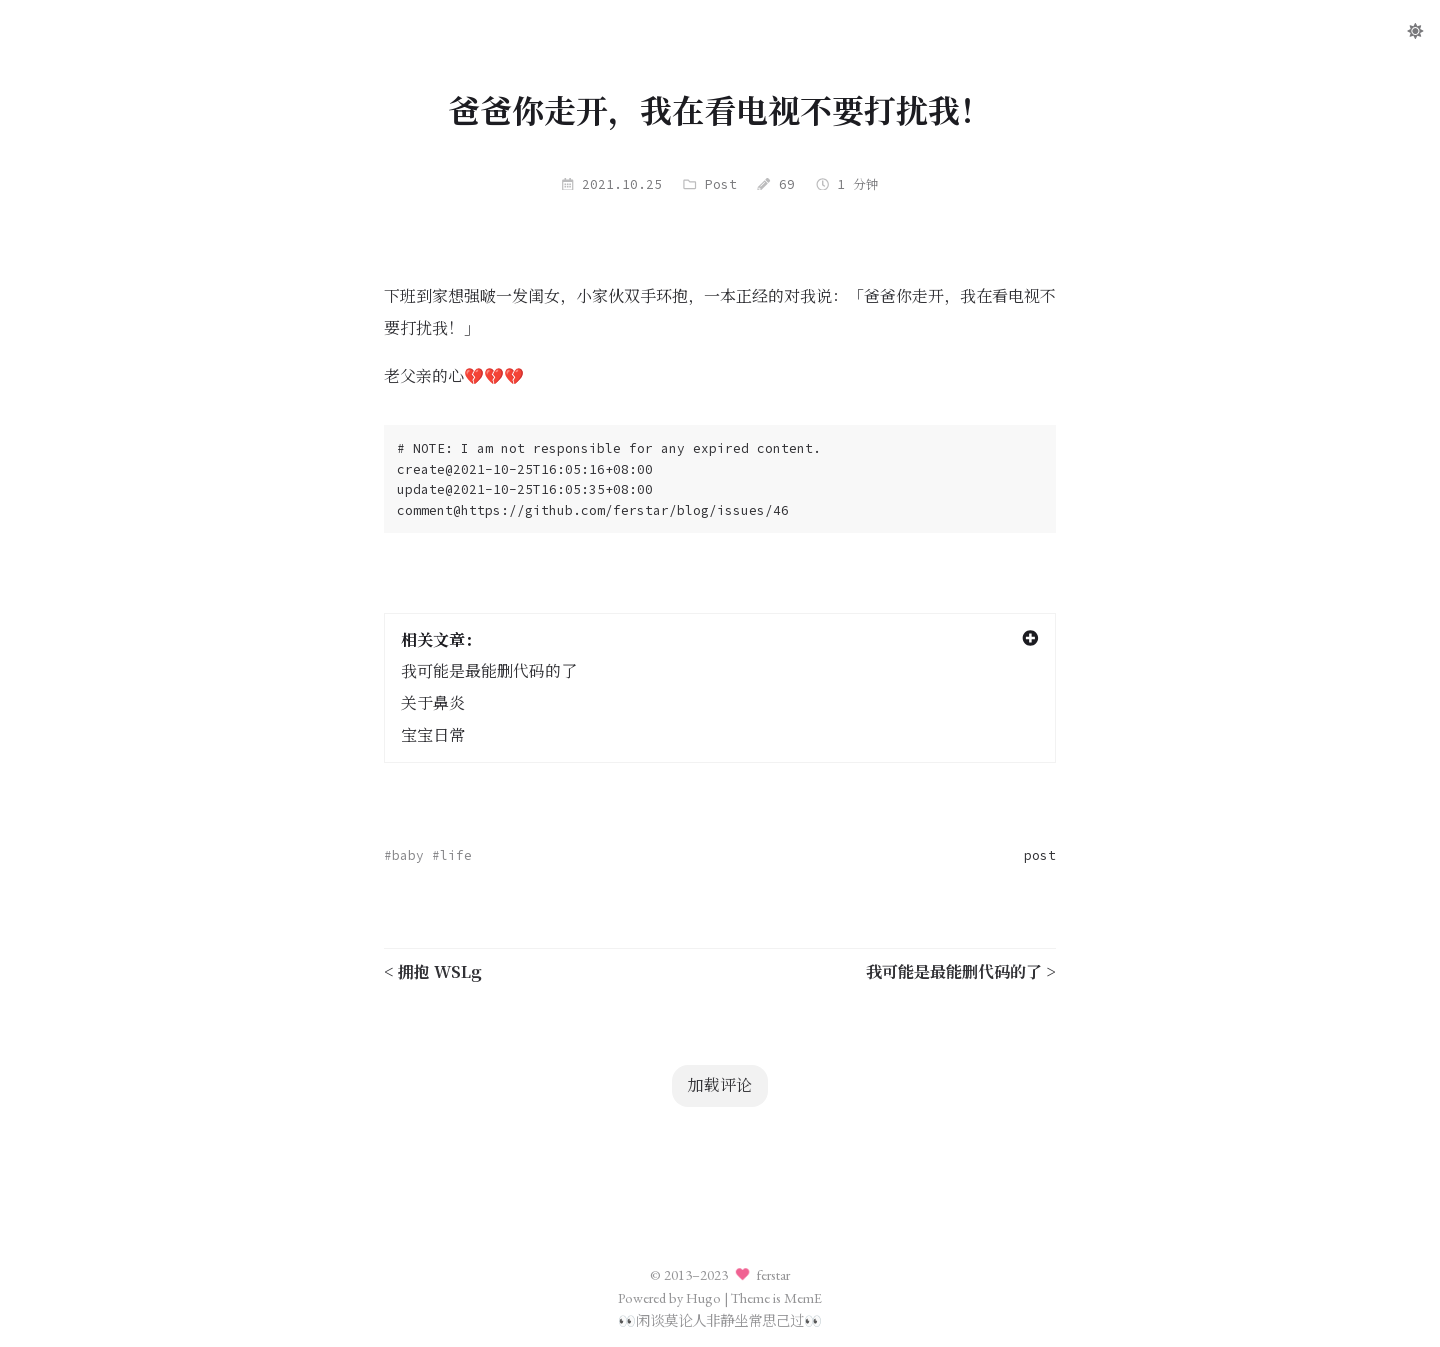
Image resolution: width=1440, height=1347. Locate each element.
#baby (404, 855)
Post (721, 184)
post (1040, 855)
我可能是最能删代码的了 (489, 671)
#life (452, 855)
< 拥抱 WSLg (433, 971)
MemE (803, 1297)
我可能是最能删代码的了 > (961, 971)
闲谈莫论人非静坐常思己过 (720, 1320)
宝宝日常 (433, 735)
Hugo (703, 1297)
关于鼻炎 (433, 703)
